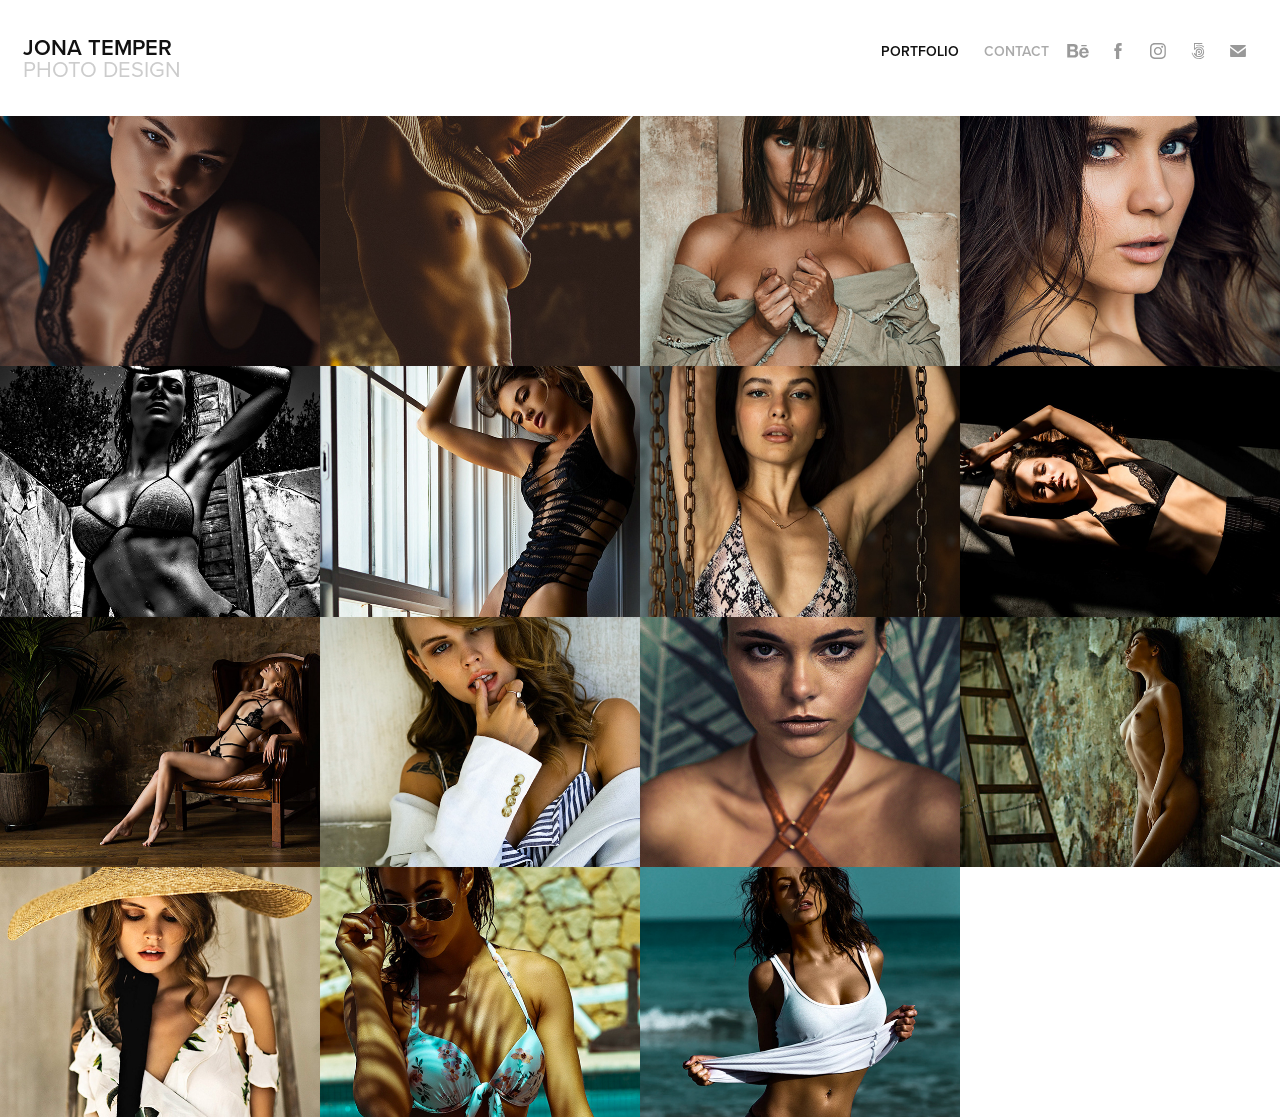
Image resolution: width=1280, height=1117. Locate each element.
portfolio (920, 51)
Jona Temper (97, 47)
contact (1016, 51)
